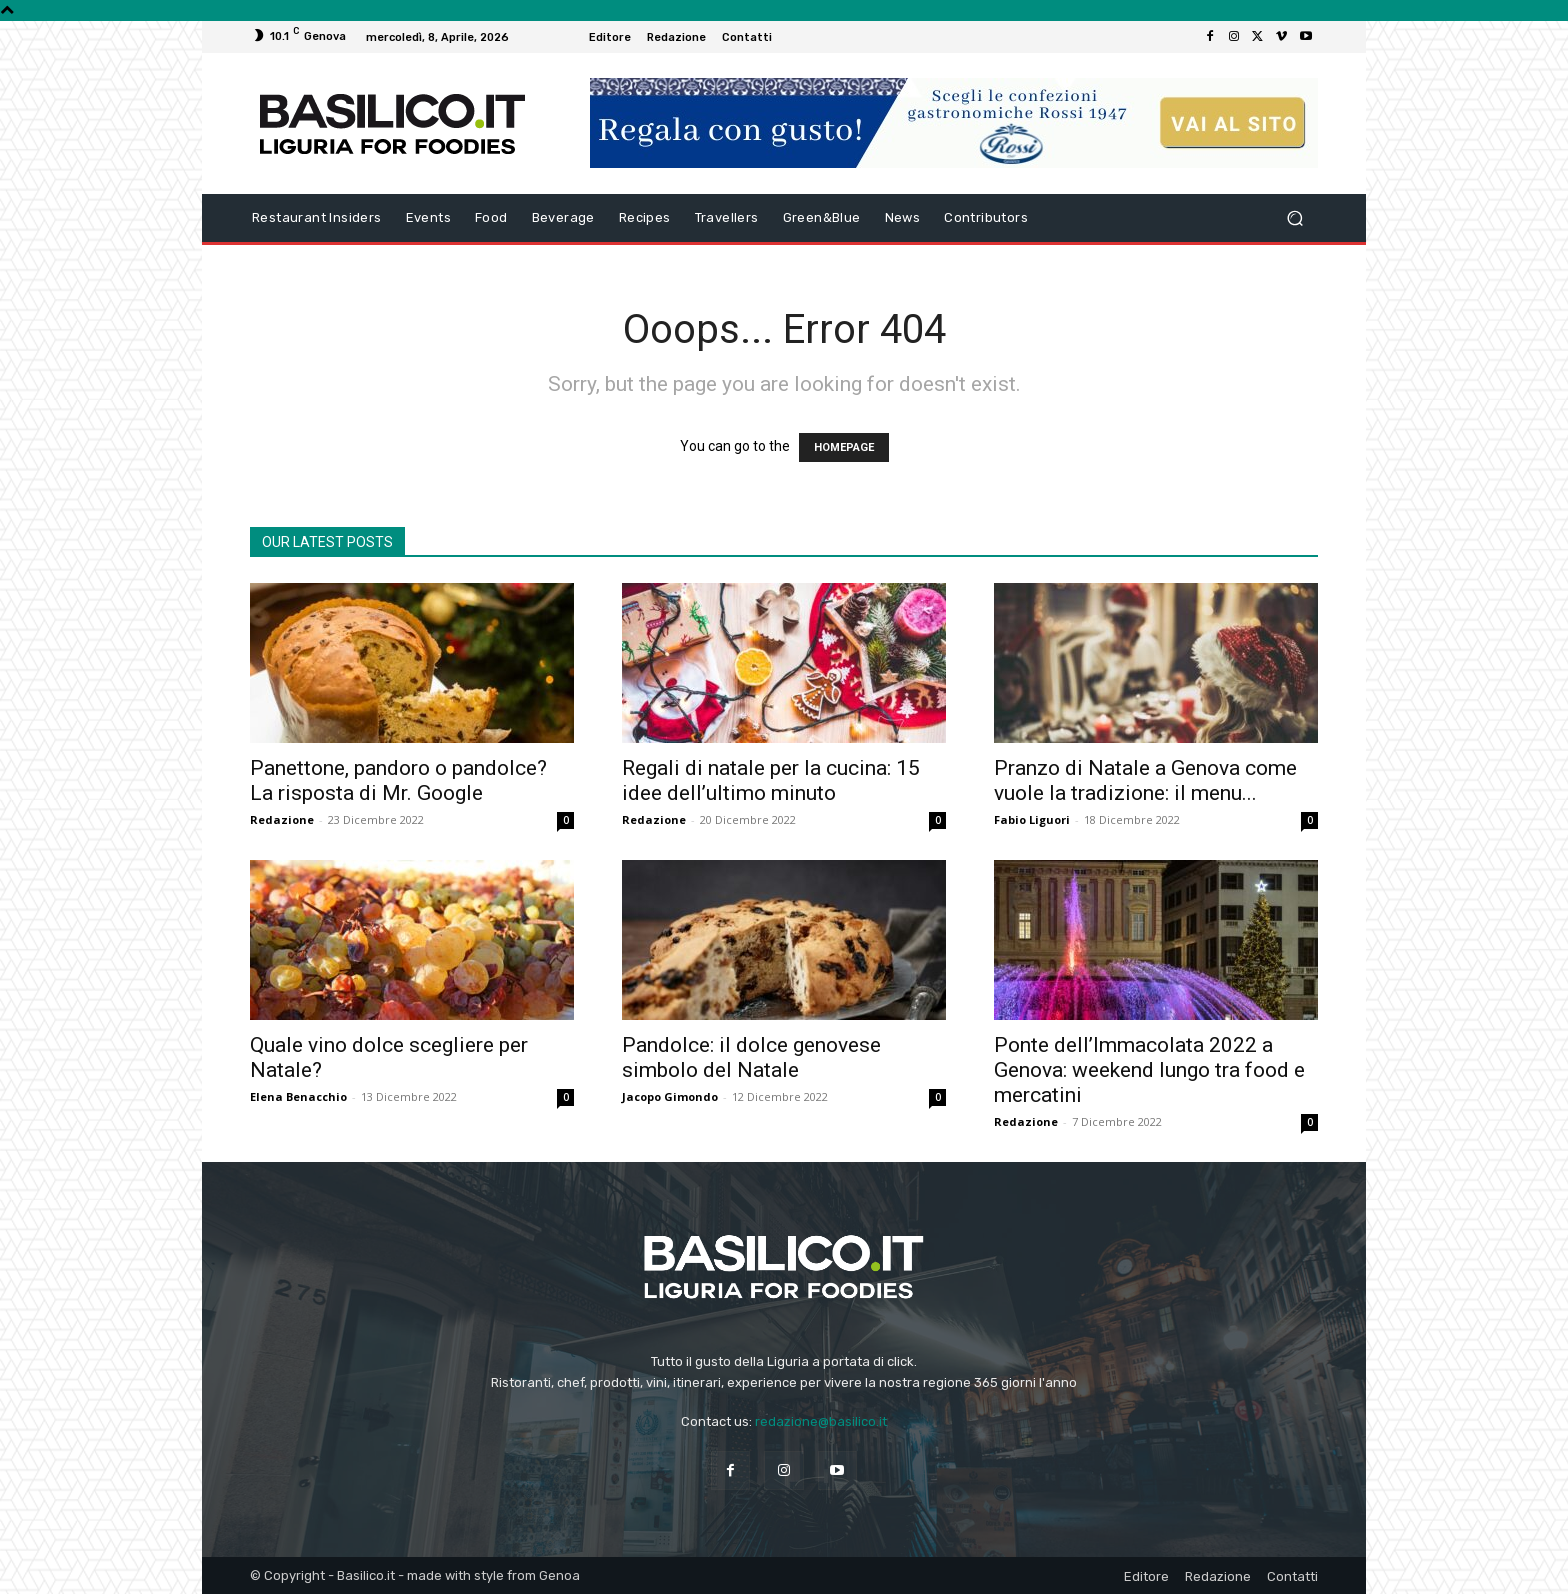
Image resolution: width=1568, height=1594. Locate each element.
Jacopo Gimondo (670, 1096)
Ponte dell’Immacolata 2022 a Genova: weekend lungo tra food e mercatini (1149, 1070)
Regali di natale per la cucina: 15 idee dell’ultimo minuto (771, 780)
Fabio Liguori (1032, 819)
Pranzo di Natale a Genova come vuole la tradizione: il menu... (1145, 780)
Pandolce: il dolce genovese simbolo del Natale (751, 1057)
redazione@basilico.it (821, 1421)
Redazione (282, 819)
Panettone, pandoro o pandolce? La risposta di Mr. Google (398, 780)
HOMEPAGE (844, 447)
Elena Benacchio (298, 1096)
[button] (1294, 218)
